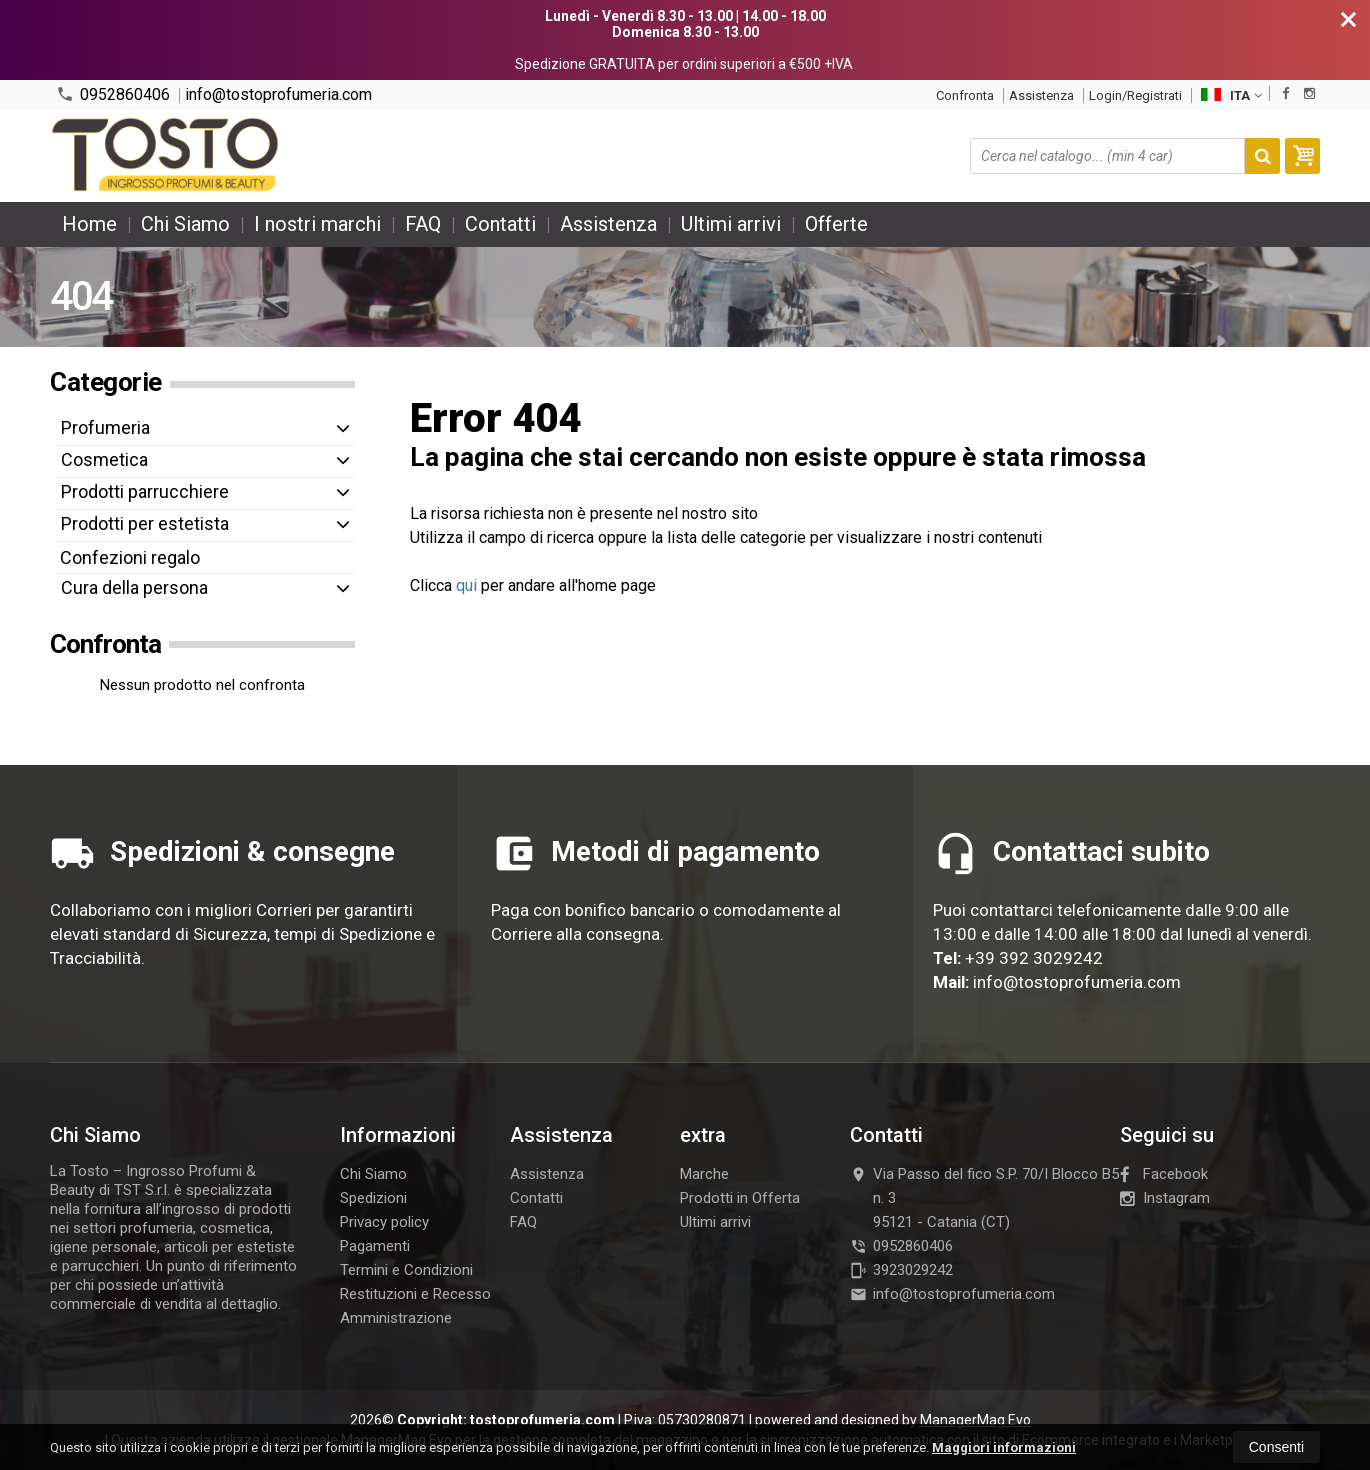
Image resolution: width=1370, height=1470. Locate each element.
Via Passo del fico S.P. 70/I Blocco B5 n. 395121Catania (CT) (984, 1198)
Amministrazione (396, 1318)
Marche (704, 1174)
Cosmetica (104, 459)
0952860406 (113, 94)
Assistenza (1041, 95)
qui (466, 585)
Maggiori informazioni (1004, 1447)
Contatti (500, 224)
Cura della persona (134, 587)
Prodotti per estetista (145, 523)
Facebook (1164, 1174)
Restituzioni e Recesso (415, 1294)
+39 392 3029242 (1034, 958)
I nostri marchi (317, 224)
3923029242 (901, 1270)
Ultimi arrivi (731, 224)
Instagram (1165, 1198)
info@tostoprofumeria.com (278, 95)
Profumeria (105, 427)
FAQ (423, 224)
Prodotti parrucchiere (145, 491)
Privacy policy (384, 1222)
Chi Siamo (185, 224)
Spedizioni (373, 1198)
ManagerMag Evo (975, 1420)
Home (89, 224)
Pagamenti (375, 1246)
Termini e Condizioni (406, 1270)
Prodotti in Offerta (740, 1198)
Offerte (836, 224)
